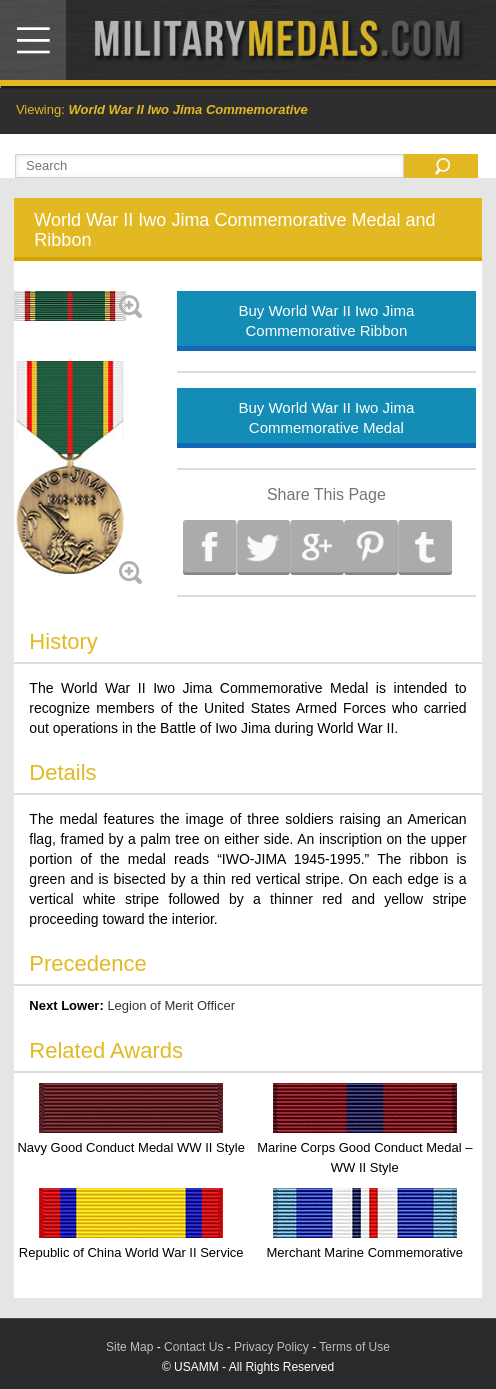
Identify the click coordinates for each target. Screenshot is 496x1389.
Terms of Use (354, 1347)
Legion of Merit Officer (171, 1005)
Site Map (129, 1347)
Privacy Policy (271, 1347)
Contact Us (193, 1347)
